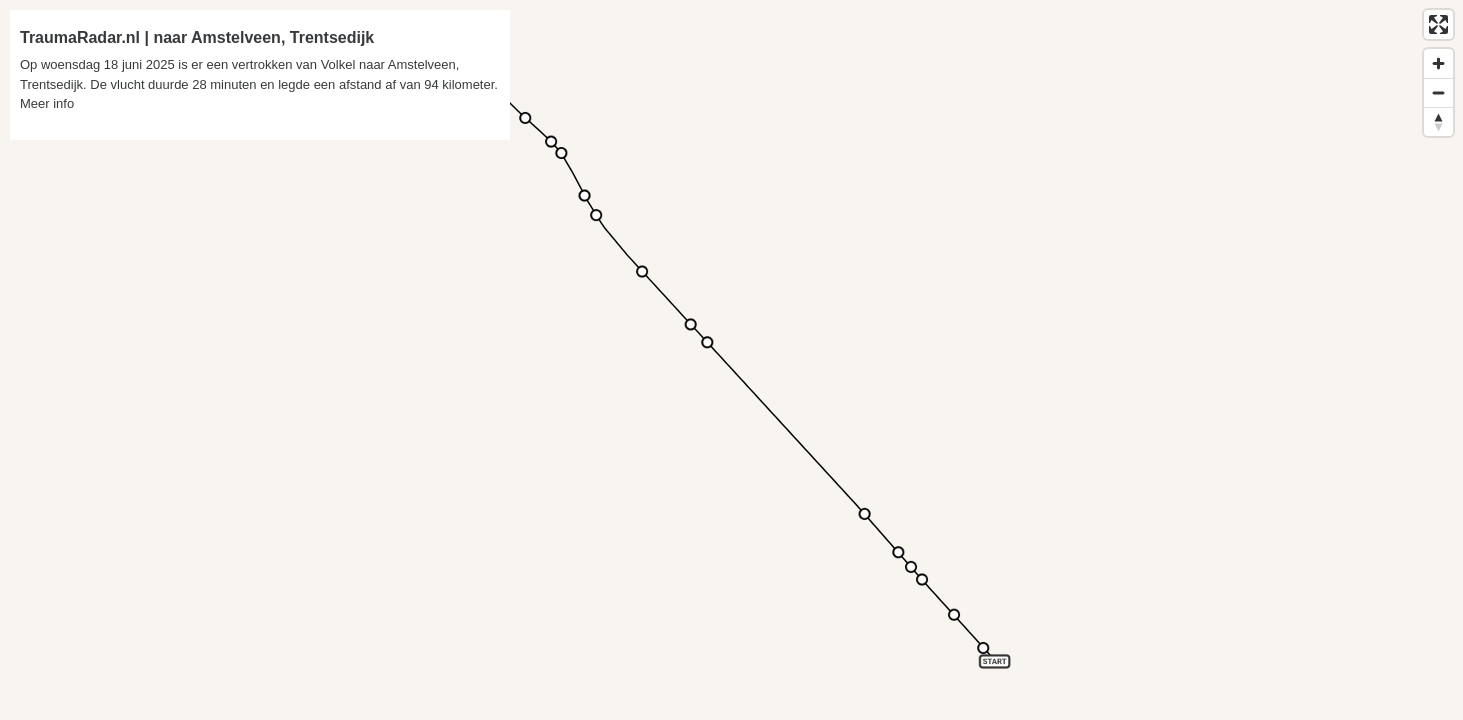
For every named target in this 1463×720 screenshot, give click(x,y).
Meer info (47, 103)
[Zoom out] (1438, 92)
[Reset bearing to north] (1438, 121)
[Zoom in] (1438, 63)
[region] (731, 360)
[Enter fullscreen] (1438, 24)
